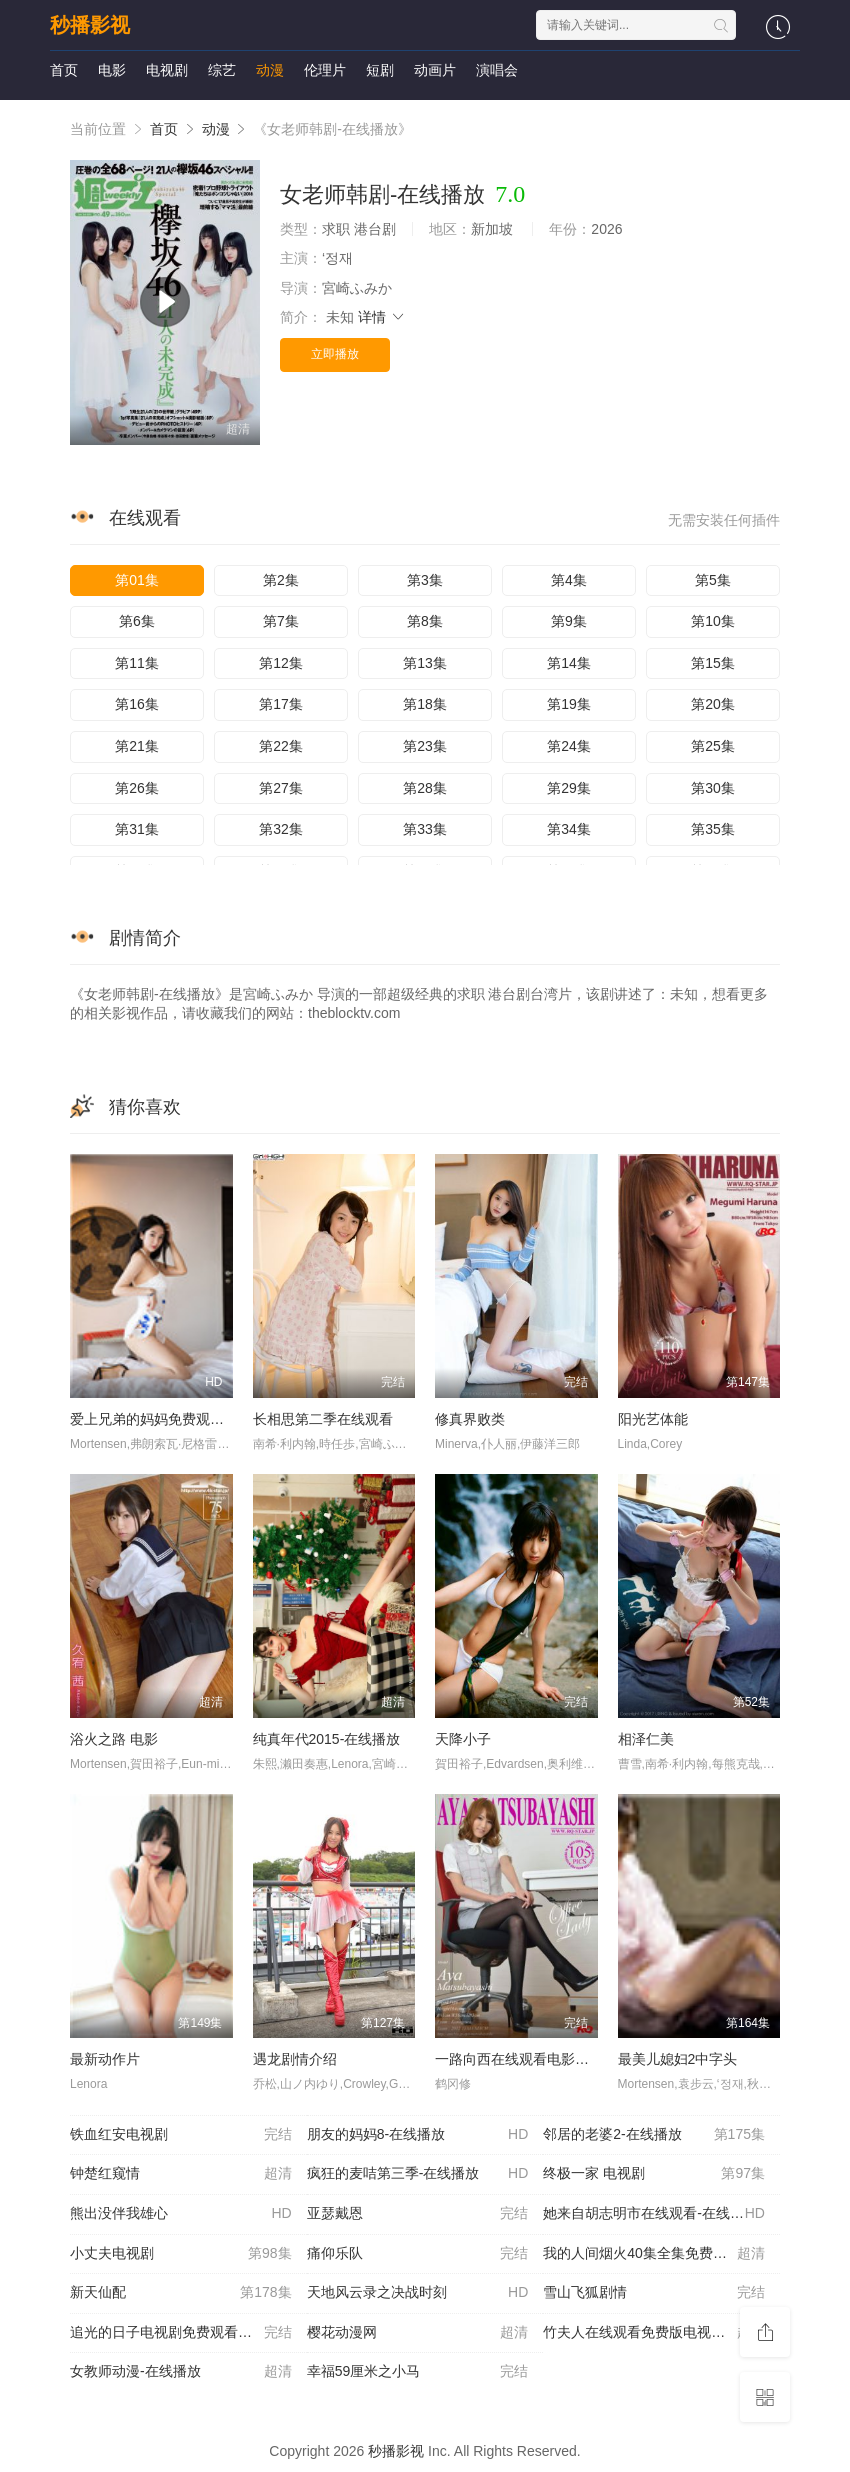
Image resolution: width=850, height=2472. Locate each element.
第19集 (569, 704)
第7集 (281, 621)
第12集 (281, 663)
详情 (382, 317)
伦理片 (325, 70)
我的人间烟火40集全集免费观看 (654, 2254)
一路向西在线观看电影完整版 (526, 2059)
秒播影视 (90, 25)
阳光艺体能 (653, 1419)
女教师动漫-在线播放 (181, 2372)
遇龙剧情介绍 (295, 2059)
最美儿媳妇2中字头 (678, 2059)
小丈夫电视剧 (181, 2254)
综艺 (222, 70)
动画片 (435, 70)
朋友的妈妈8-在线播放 (418, 2135)
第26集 (137, 788)
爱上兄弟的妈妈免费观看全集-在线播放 (191, 1419)
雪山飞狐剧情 (654, 2293)
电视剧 (167, 70)
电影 (112, 70)
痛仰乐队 (418, 2254)
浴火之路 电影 (114, 1739)
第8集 (425, 621)
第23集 (425, 746)
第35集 (713, 829)
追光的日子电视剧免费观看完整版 (181, 2333)
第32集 (281, 829)
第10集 (713, 621)
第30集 (713, 788)
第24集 (569, 746)
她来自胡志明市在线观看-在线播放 (654, 2214)
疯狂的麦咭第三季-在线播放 (418, 2174)
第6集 (137, 621)
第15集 (713, 663)
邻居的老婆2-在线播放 (654, 2135)
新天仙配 (181, 2293)
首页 (64, 70)
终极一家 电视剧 (654, 2174)
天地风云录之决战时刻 (418, 2293)
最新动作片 (105, 2059)
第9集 (569, 621)
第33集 (425, 829)
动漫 (270, 70)
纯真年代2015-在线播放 (327, 1739)
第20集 (713, 704)
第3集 (425, 580)
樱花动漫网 (418, 2333)
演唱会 (497, 70)
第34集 (569, 829)
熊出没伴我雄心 (181, 2214)
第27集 (281, 788)
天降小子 (463, 1739)
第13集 (425, 663)
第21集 (137, 746)
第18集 (425, 704)
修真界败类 (470, 1419)
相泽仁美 (646, 1739)
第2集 (281, 580)
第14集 (569, 663)
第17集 (281, 704)
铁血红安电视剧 (181, 2135)
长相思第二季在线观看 (323, 1419)
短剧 (380, 70)
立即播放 (335, 354)
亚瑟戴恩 (418, 2214)
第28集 (425, 788)
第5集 (713, 580)
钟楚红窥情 (181, 2174)
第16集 (137, 704)
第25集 (713, 746)
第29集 (569, 788)
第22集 (281, 746)
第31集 (137, 829)
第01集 (137, 580)
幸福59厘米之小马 (418, 2372)
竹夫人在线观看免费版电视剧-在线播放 (661, 2333)
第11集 (137, 663)
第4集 (569, 580)
